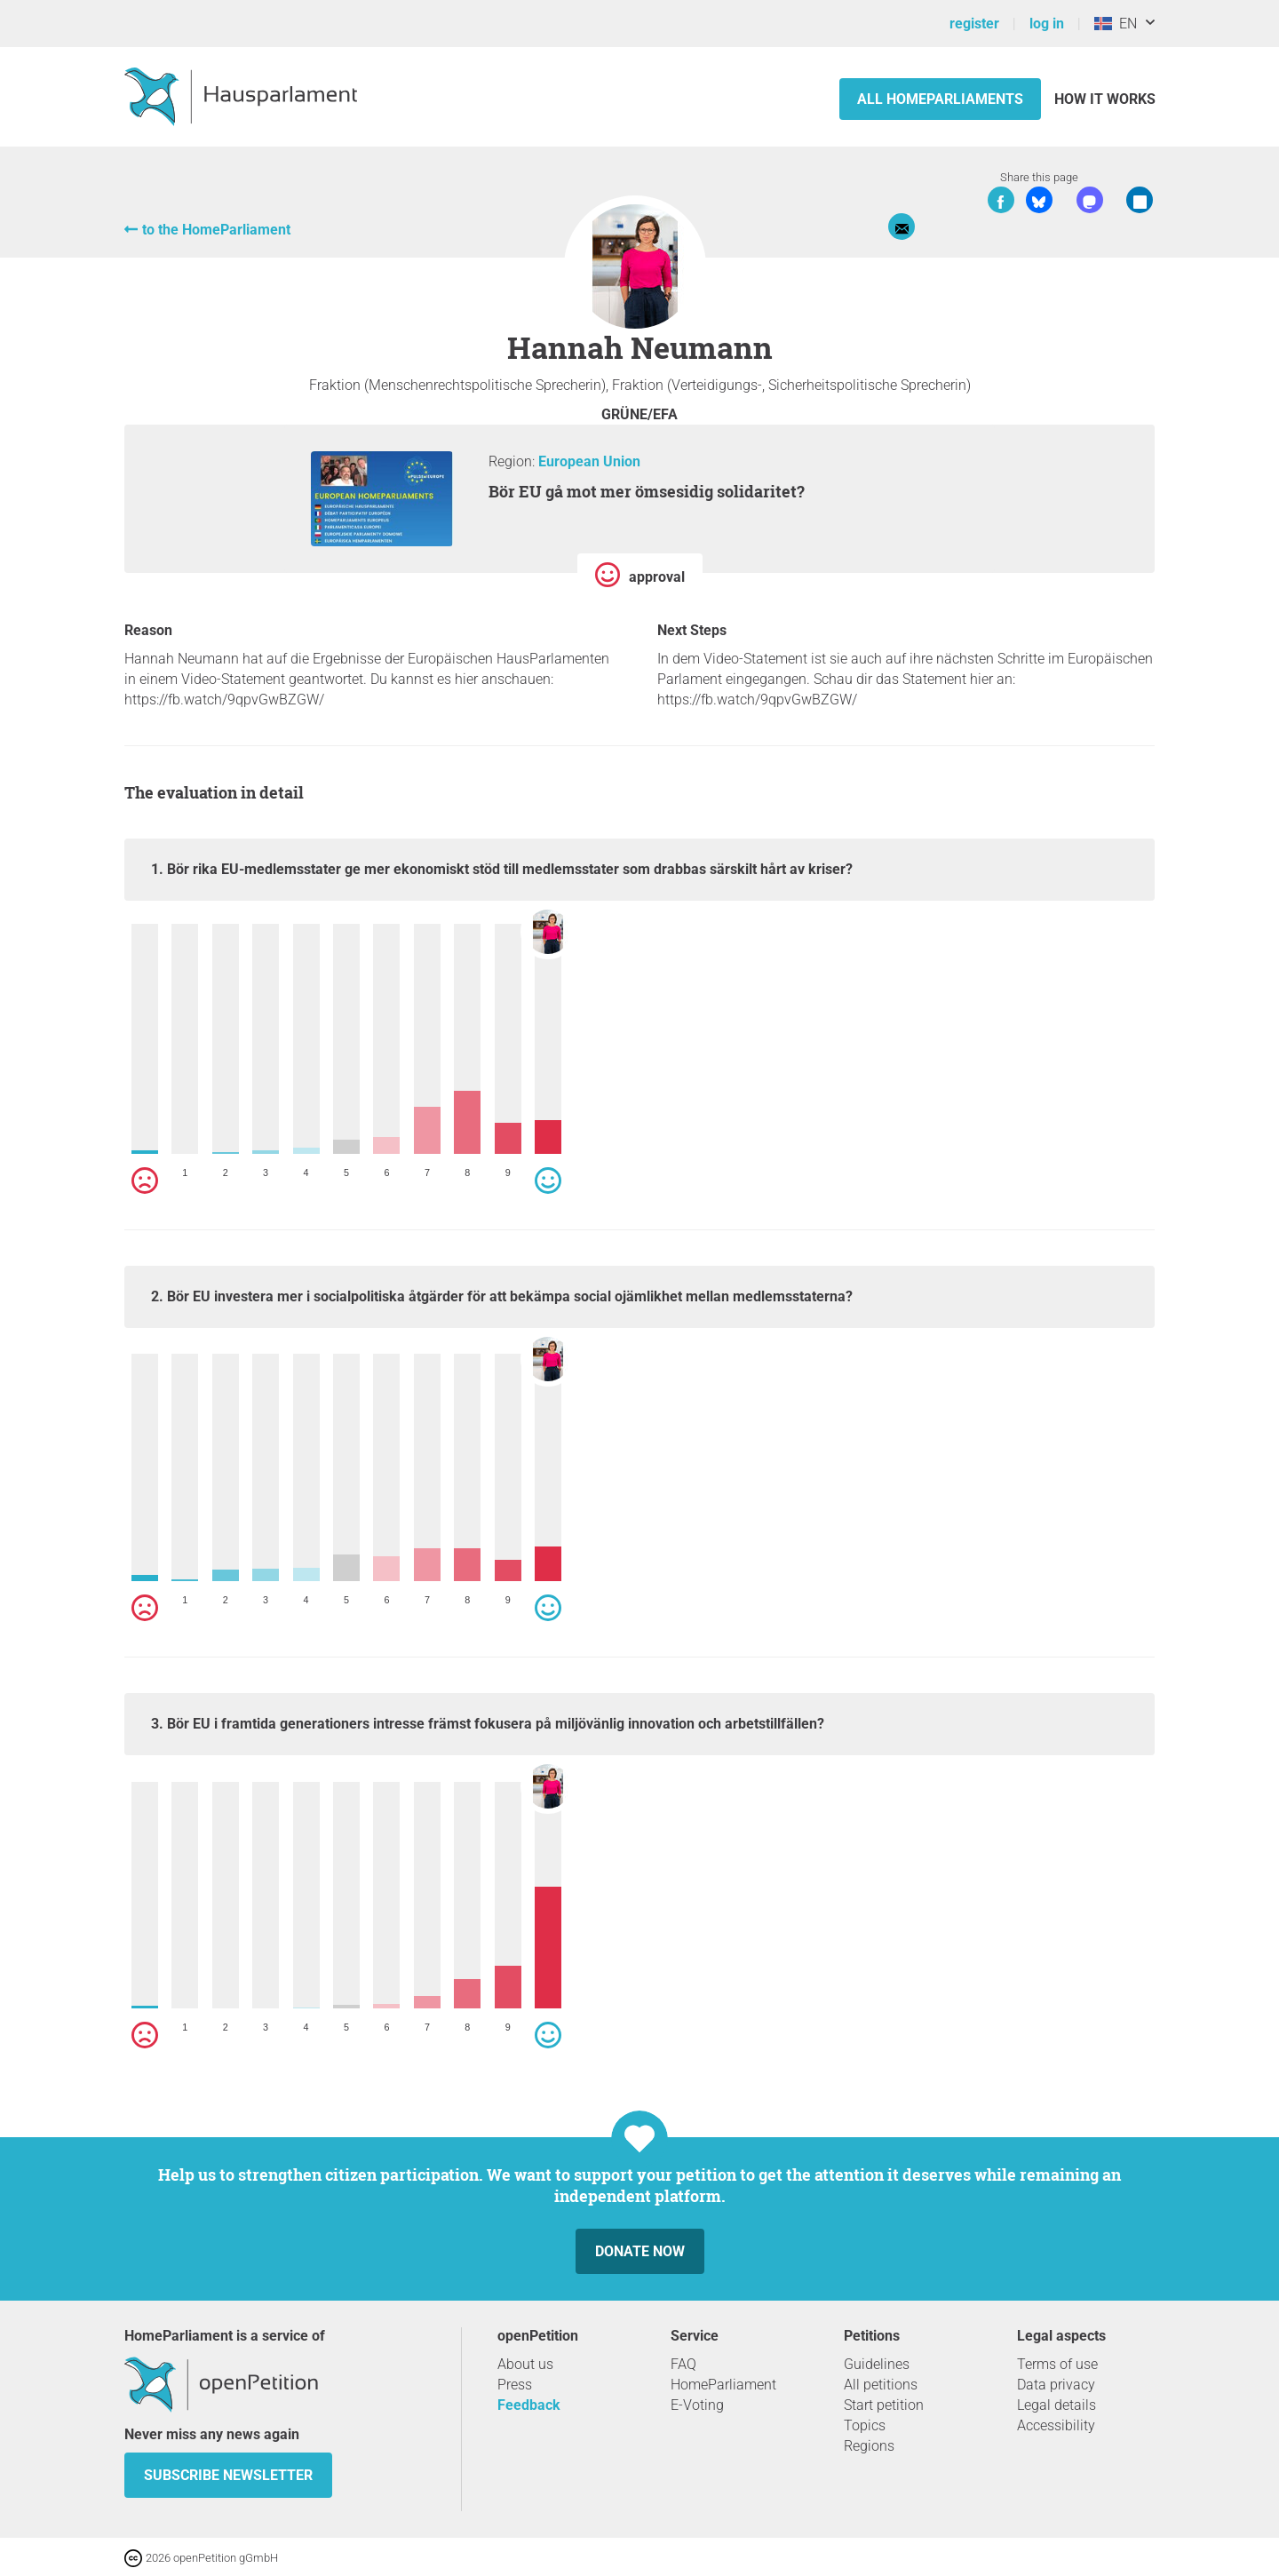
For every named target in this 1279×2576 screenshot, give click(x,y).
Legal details (1056, 2405)
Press (514, 2384)
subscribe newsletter (228, 2475)
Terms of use (1057, 2364)
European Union (589, 461)
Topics (865, 2425)
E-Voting (697, 2405)
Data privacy (1056, 2384)
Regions (869, 2445)
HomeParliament (723, 2384)
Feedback (528, 2405)
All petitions (881, 2384)
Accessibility (1056, 2425)
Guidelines (877, 2364)
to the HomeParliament (216, 229)
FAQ (683, 2364)
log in (1046, 23)
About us (525, 2364)
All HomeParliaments (940, 99)
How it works (1105, 99)
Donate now (640, 2251)
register (974, 23)
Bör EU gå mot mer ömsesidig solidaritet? (647, 491)
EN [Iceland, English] (1115, 23)
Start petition (884, 2405)
